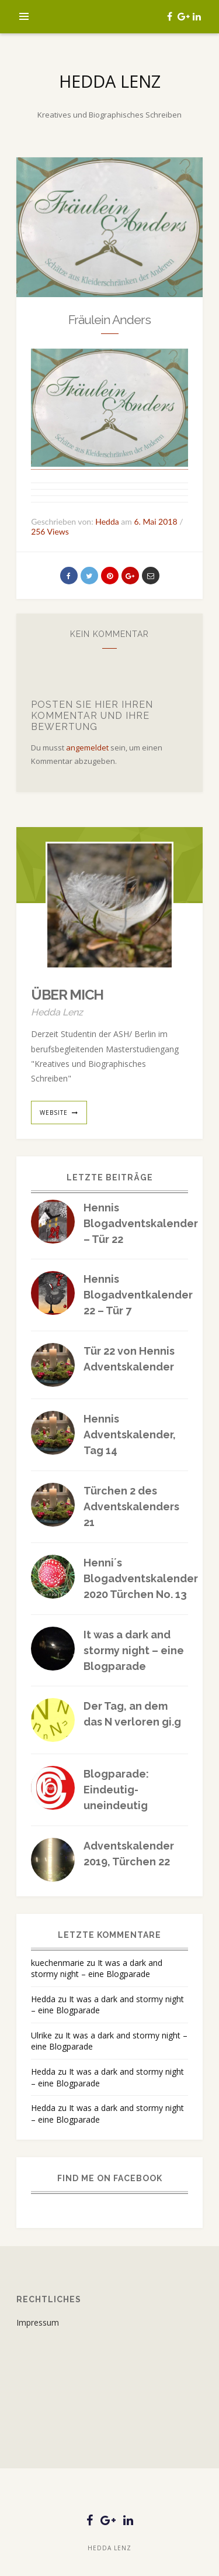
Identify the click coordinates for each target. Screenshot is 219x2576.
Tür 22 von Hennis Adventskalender (129, 1359)
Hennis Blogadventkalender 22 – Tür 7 (138, 1295)
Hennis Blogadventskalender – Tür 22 (141, 1223)
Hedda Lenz (110, 81)
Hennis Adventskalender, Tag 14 (130, 1434)
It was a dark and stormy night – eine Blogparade (134, 1650)
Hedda (43, 1999)
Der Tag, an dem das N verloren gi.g (132, 1714)
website (54, 1112)
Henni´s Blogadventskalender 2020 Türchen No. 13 (141, 1578)
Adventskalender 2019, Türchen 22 (129, 1854)
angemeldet (87, 747)
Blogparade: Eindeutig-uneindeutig (116, 1790)
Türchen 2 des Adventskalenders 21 (131, 1506)
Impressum (37, 2322)
